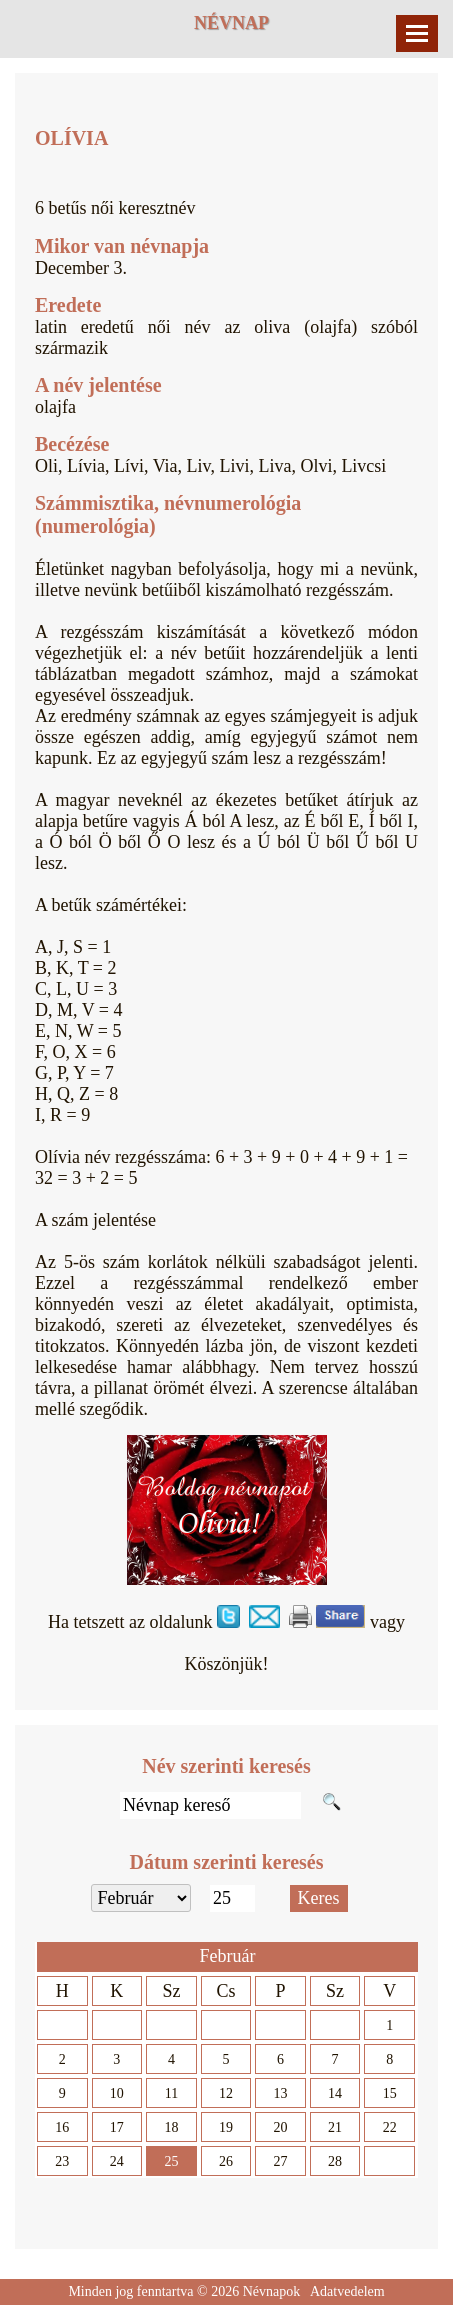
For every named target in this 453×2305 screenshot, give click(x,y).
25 (171, 2161)
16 (62, 2127)
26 (226, 2161)
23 (62, 2161)
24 (117, 2161)
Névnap (231, 23)
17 (117, 2127)
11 (171, 2093)
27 (281, 2161)
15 (390, 2093)
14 (335, 2093)
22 (390, 2127)
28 (335, 2161)
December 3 (78, 268)
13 (281, 2093)
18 (171, 2127)
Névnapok (272, 2291)
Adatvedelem (347, 2291)
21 (335, 2127)
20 (281, 2127)
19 (226, 2127)
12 (226, 2093)
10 (117, 2093)
